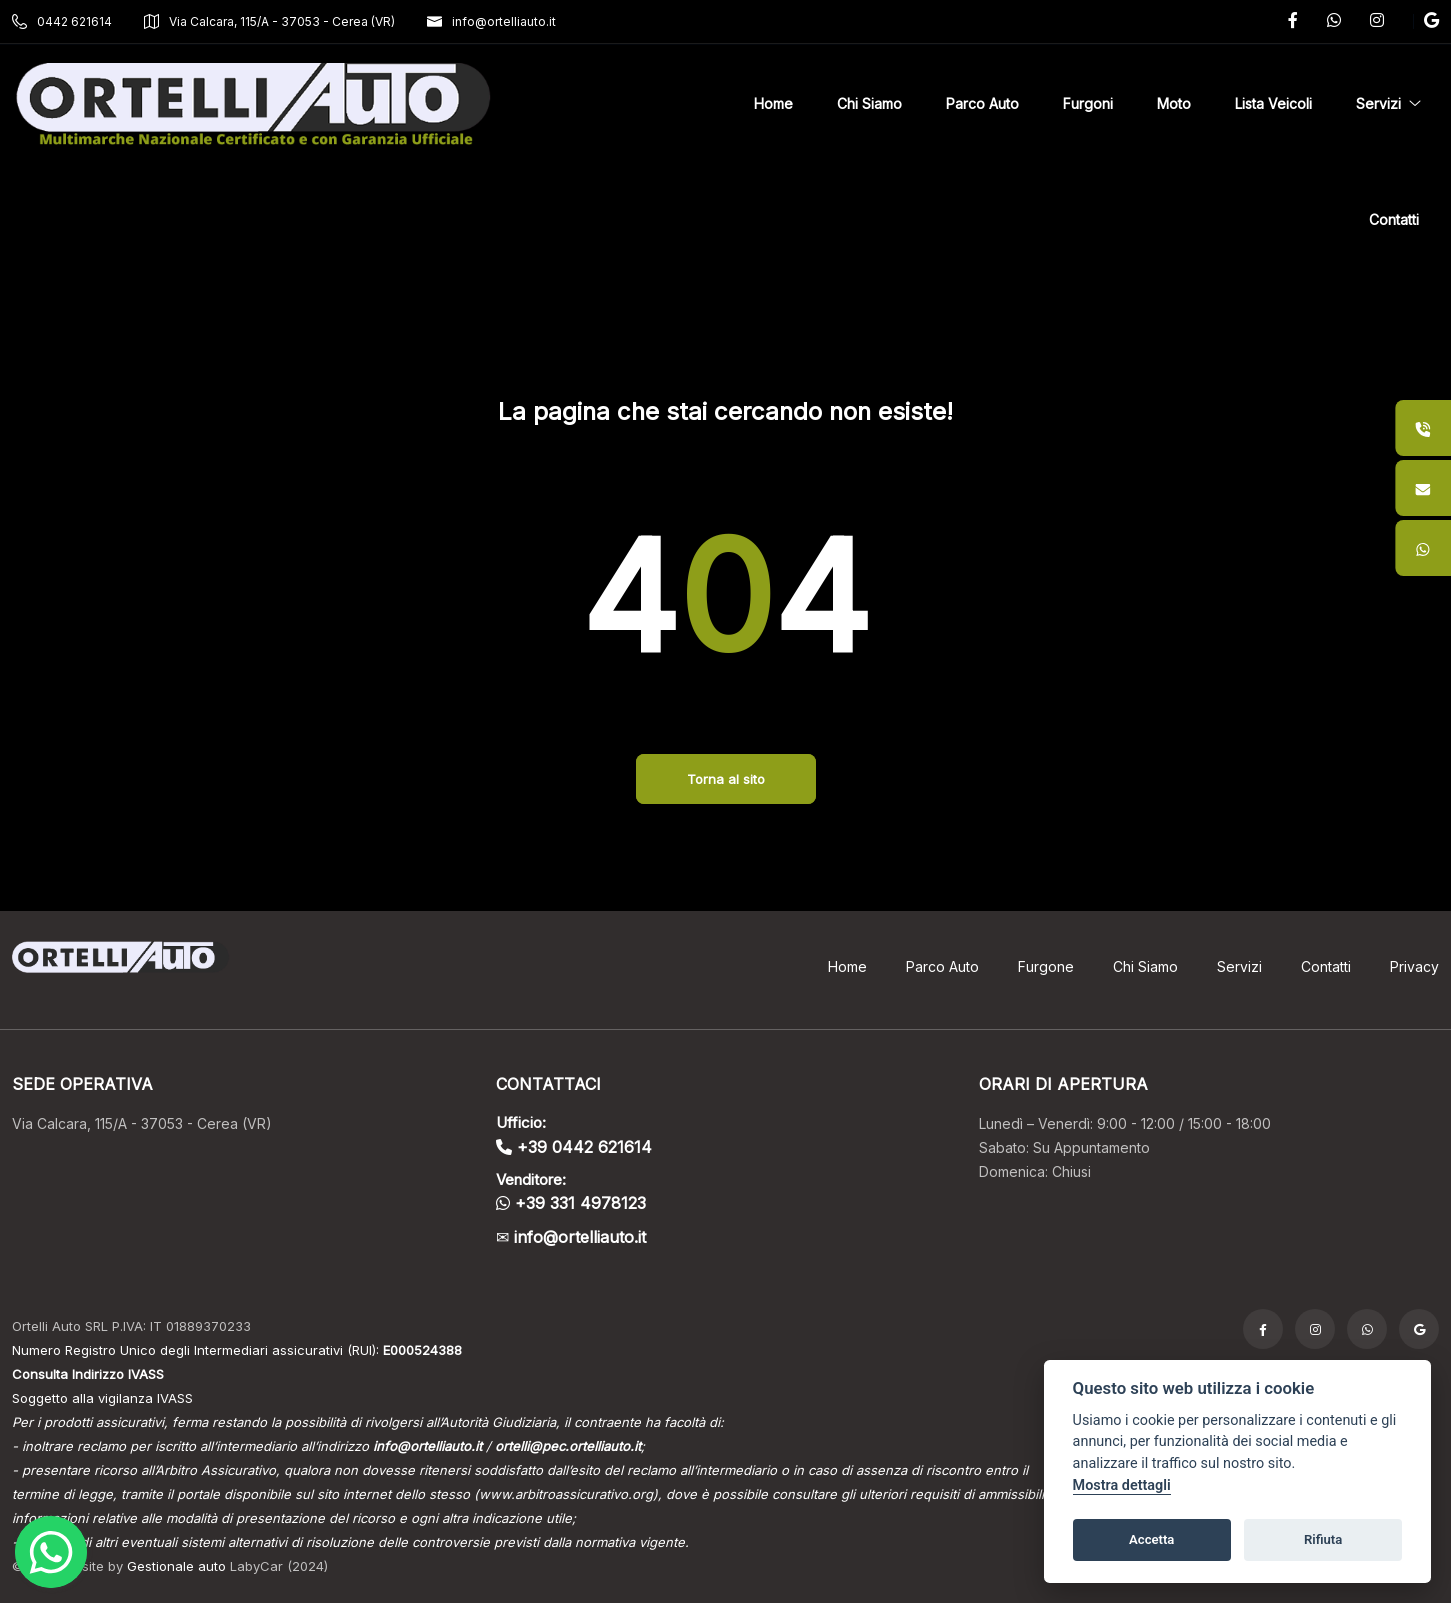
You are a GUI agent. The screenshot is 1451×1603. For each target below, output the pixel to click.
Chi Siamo (1145, 966)
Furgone (1046, 966)
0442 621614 (62, 21)
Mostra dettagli (1122, 1485)
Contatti (1326, 966)
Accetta (1151, 1539)
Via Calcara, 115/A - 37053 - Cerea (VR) (269, 21)
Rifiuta (1323, 1539)
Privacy (1414, 966)
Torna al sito (726, 779)
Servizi (1239, 966)
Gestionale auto (176, 1566)
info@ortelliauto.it (491, 21)
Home (847, 966)
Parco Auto (942, 966)
